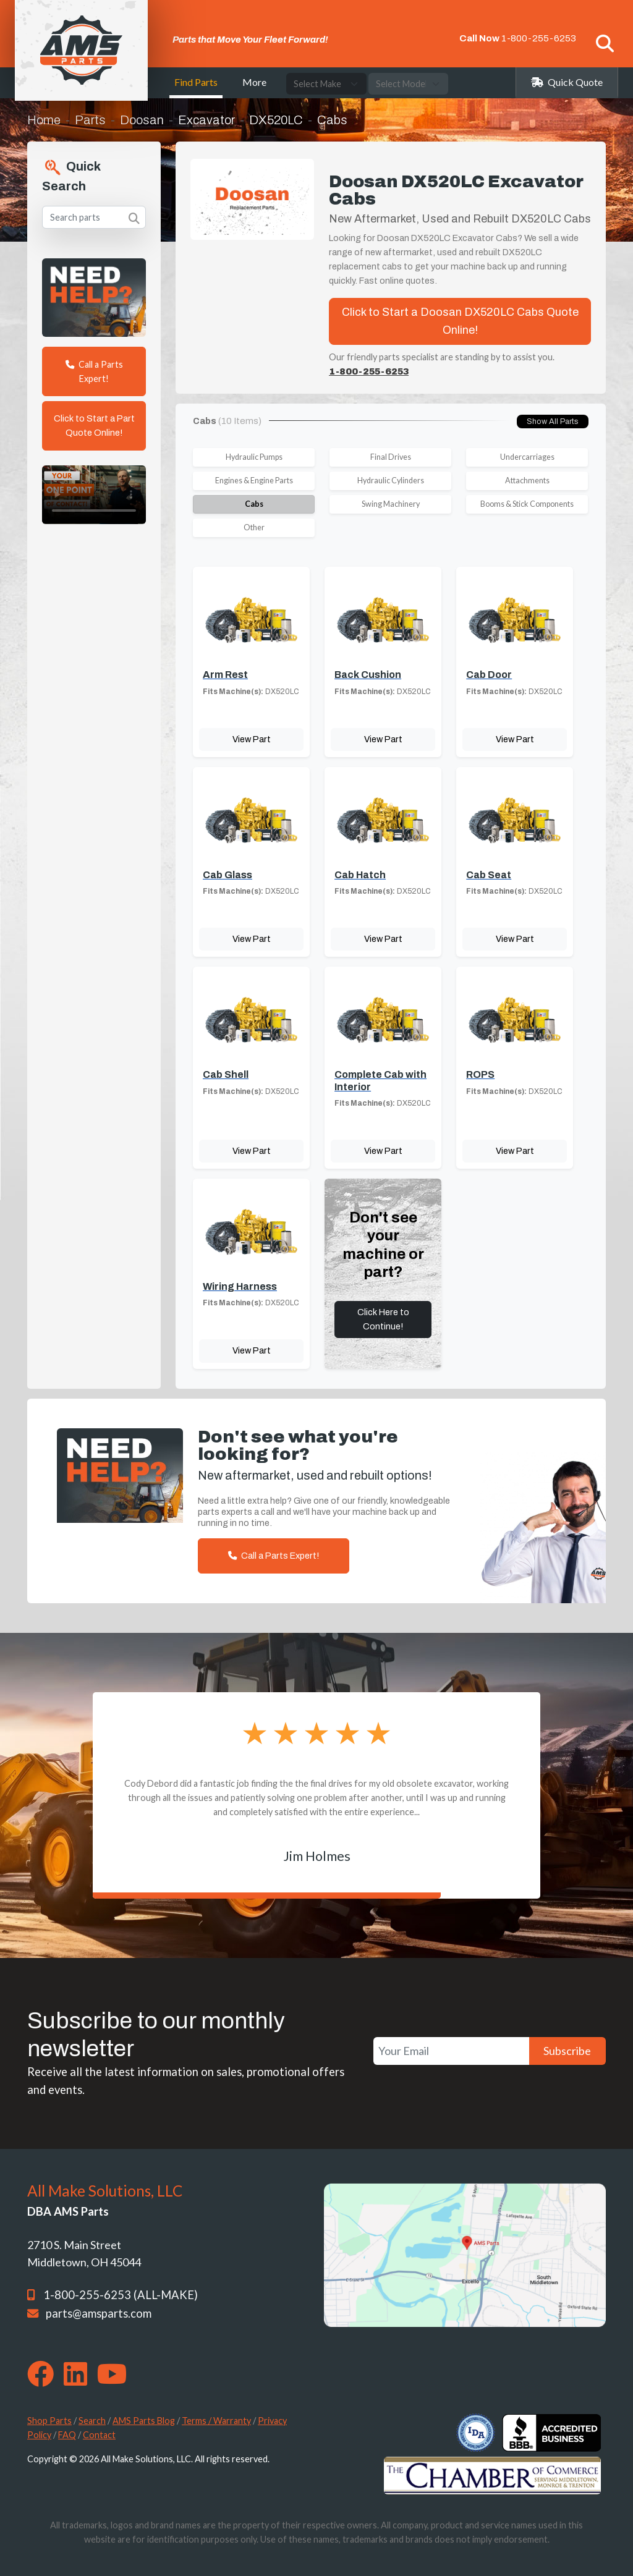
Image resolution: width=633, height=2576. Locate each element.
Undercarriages (527, 457)
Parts (90, 120)
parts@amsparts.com (98, 2313)
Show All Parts (553, 421)
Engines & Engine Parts (254, 480)
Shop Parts (49, 2420)
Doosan (142, 120)
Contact (99, 2435)
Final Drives (390, 457)
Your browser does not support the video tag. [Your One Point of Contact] (94, 494)
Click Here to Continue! (383, 1319)
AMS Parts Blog (144, 2420)
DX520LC (276, 120)
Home (44, 120)
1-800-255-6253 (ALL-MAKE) (120, 2295)
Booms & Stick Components (527, 504)
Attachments (527, 480)
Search (92, 2420)
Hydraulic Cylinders (390, 480)
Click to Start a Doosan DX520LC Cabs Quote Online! (460, 321)
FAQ (67, 2435)
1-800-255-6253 (538, 38)
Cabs (254, 504)
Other (254, 527)
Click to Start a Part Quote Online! (94, 425)
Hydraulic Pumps (254, 457)
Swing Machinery (391, 504)
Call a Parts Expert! (94, 371)
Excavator (206, 120)
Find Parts (196, 82)
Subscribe (567, 2050)
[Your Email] (451, 2051)
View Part (251, 739)
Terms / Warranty (216, 2420)
